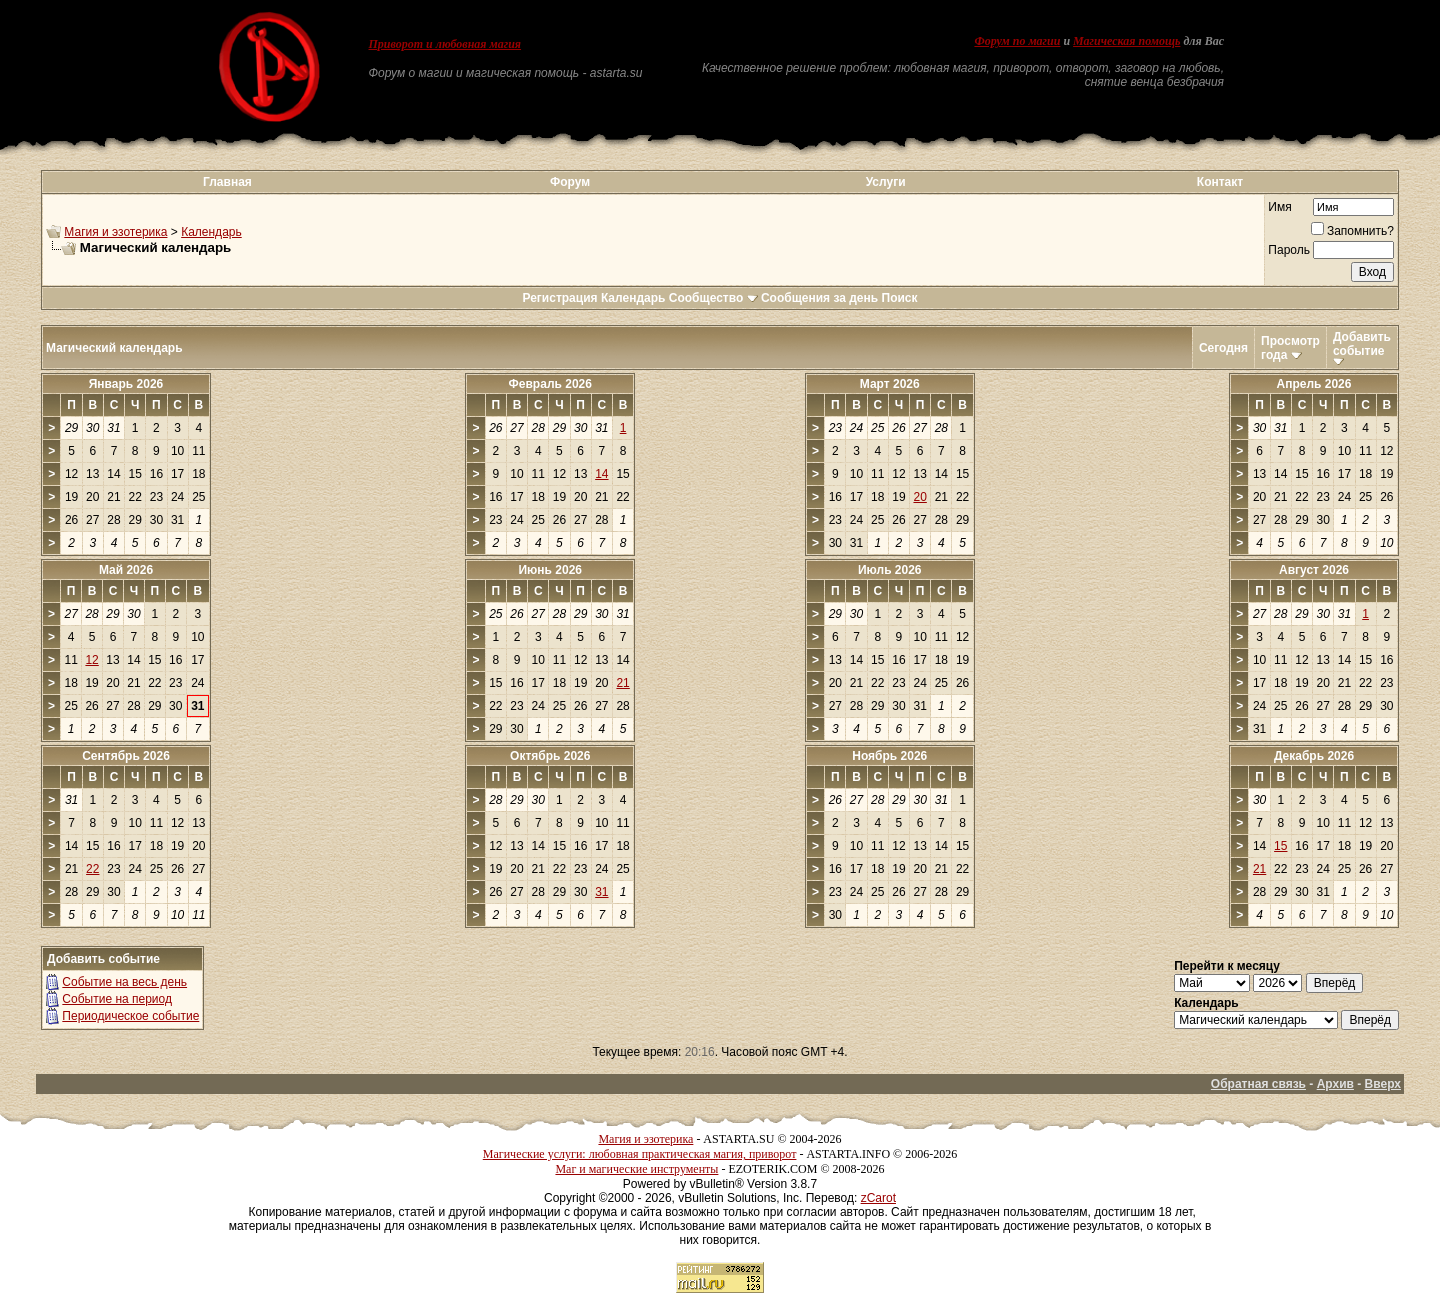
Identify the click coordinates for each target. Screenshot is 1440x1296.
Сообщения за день (819, 298)
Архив (1335, 1084)
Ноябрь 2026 (889, 756)
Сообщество (713, 298)
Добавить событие (1362, 344)
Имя (1279, 207)
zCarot (878, 1198)
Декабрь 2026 (1314, 756)
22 (92, 869)
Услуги (886, 182)
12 (91, 660)
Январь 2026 (126, 384)
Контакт (1220, 182)
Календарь (211, 232)
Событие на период (117, 999)
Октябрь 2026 (550, 756)
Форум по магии (1017, 41)
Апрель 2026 (1314, 384)
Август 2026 (1314, 570)
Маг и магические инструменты (636, 1169)
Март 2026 (890, 384)
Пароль (1289, 250)
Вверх (1383, 1084)
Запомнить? (1352, 231)
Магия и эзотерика (115, 232)
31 (601, 892)
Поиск (900, 298)
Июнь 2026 (550, 570)
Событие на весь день (124, 982)
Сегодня (1223, 348)
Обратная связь (1258, 1084)
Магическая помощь (1126, 41)
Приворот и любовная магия (445, 44)
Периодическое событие (130, 1016)
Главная (227, 182)
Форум (570, 182)
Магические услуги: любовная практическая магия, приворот (640, 1154)
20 (919, 497)
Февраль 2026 (550, 384)
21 (622, 683)
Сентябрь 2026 (126, 756)
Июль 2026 (890, 570)
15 (1280, 846)
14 (601, 474)
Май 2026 (126, 570)
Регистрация (559, 298)
